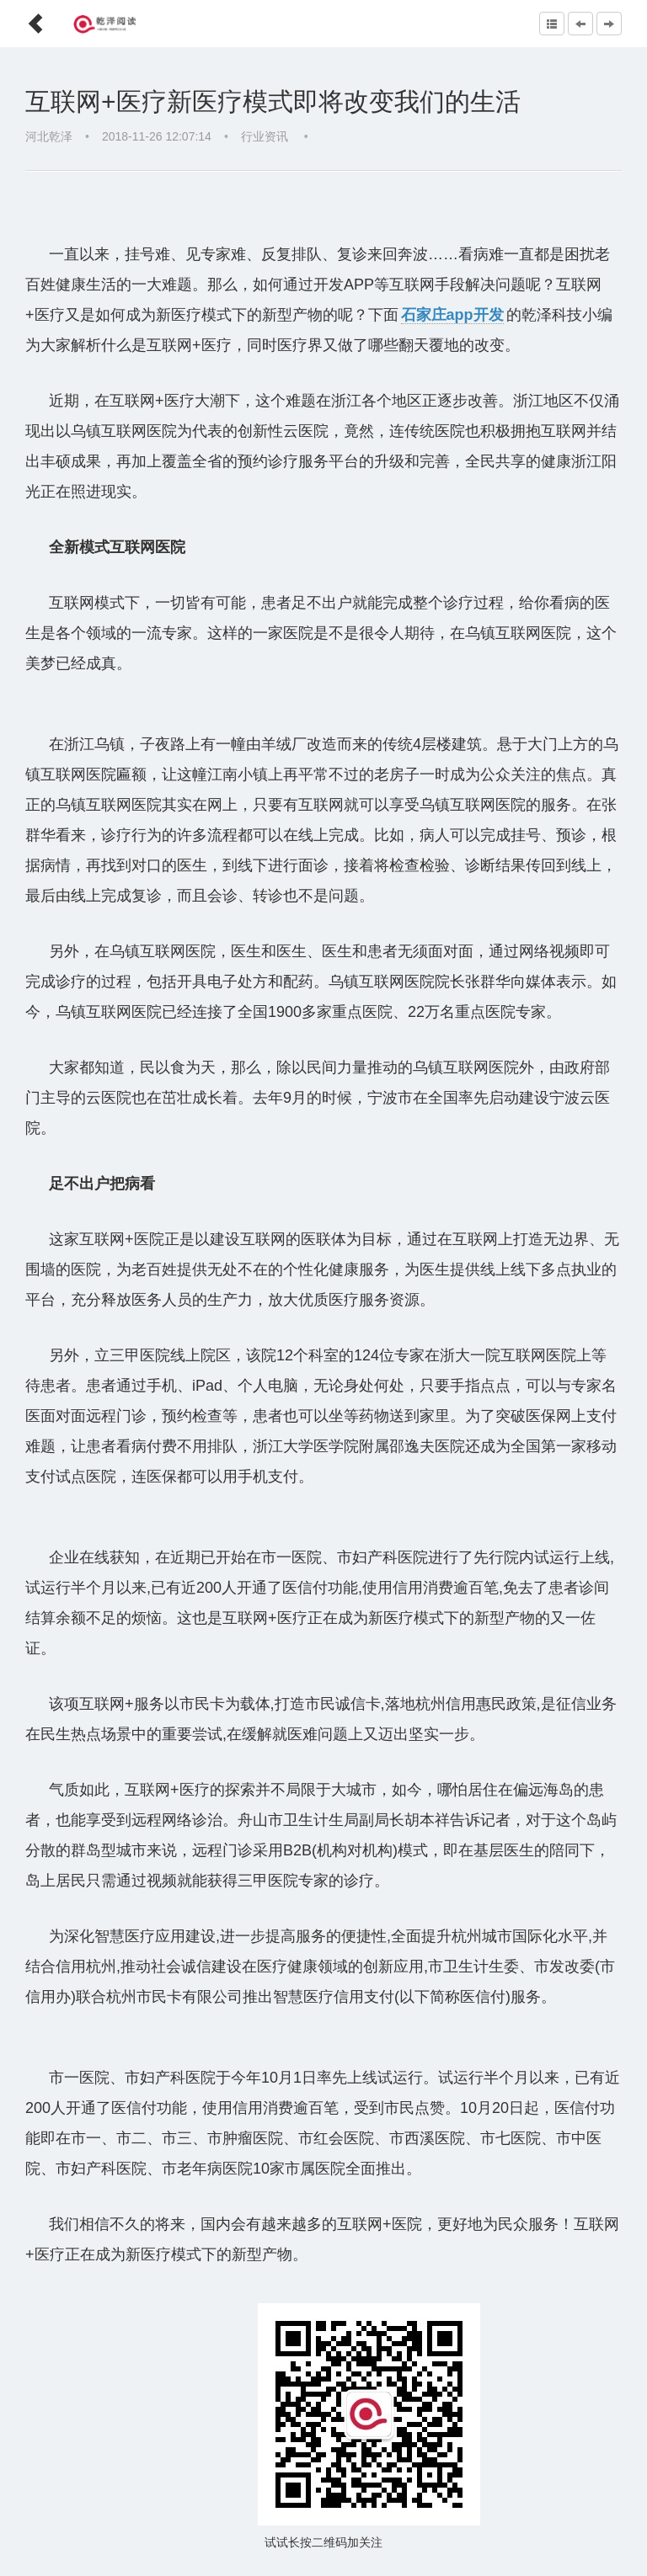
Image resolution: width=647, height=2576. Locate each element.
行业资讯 (266, 136)
